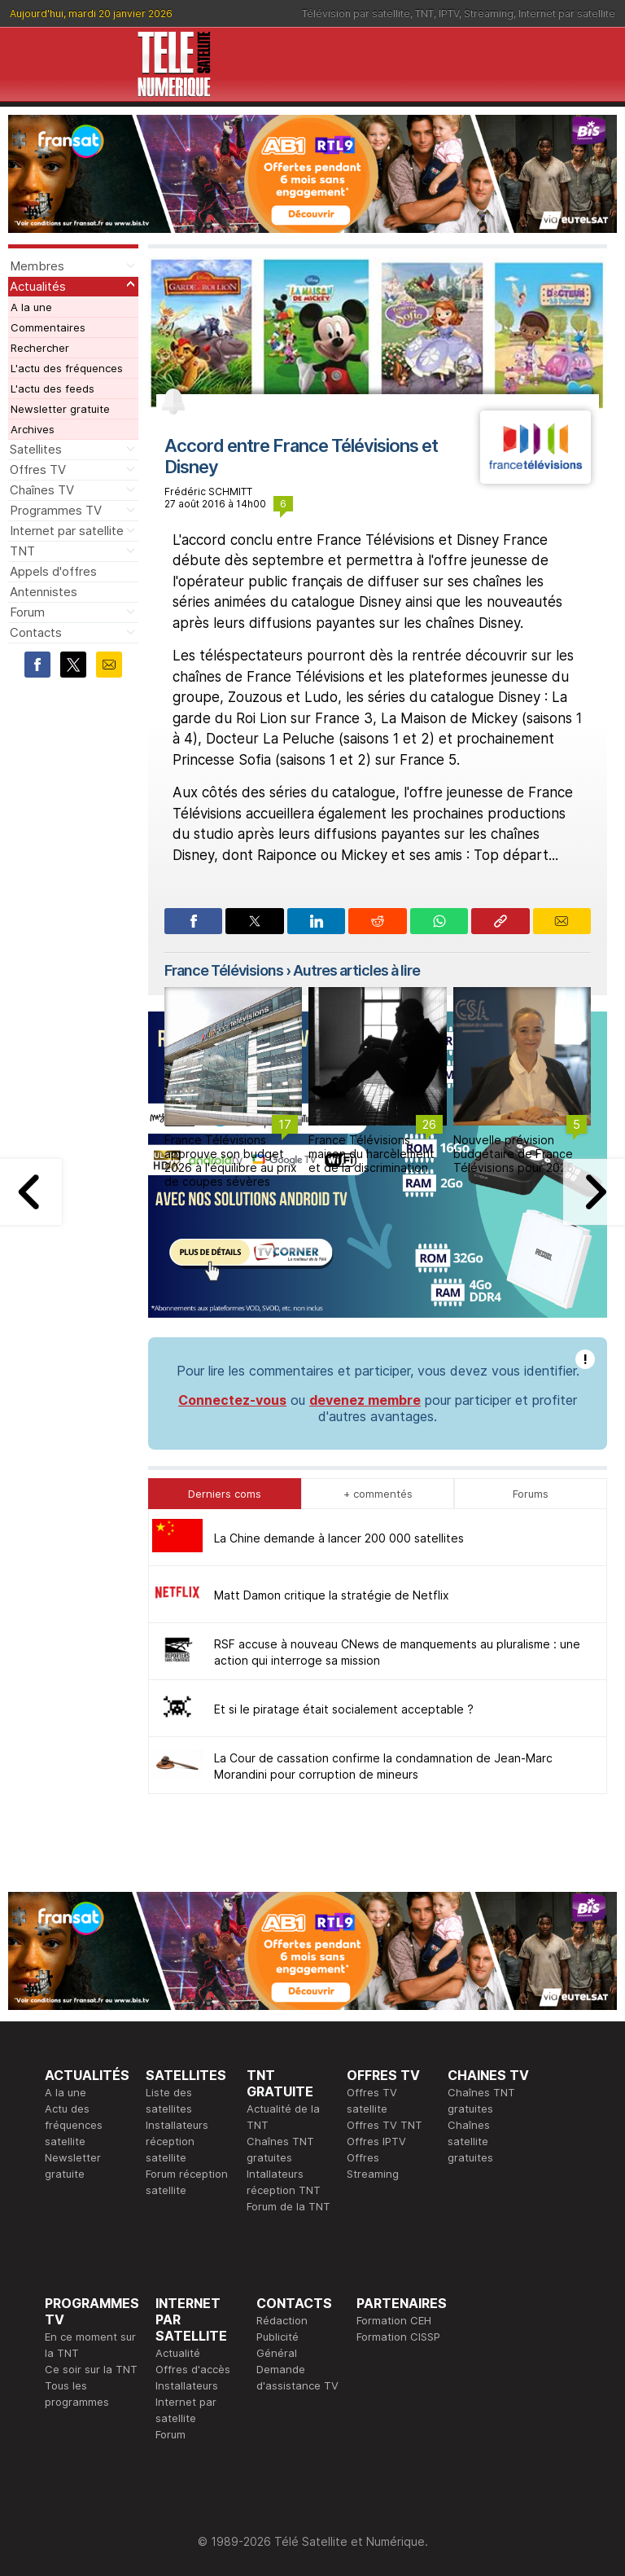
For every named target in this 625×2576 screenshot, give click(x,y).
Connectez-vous (232, 1400)
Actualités (38, 286)
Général (276, 2352)
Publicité (277, 2336)
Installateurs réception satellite (177, 2141)
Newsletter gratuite (60, 408)
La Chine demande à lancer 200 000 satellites (339, 1538)
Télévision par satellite (356, 13)
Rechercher (40, 347)
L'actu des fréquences (67, 368)
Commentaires (48, 327)
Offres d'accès (192, 2369)
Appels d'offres (53, 571)
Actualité (177, 2352)
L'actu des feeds (52, 388)
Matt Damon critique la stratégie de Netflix (331, 1595)
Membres (37, 266)
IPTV (449, 13)
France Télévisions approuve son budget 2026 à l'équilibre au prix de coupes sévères (230, 1160)
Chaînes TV (42, 490)
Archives (33, 429)
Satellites (36, 449)
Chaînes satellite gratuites (470, 2141)
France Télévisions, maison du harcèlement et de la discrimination (371, 1153)
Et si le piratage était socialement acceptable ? (344, 1709)
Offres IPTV (376, 2141)
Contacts (36, 632)
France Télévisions (223, 970)
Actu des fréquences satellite (74, 2125)
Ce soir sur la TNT (91, 2369)
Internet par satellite (566, 13)
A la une (31, 307)
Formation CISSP (398, 2336)
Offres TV (38, 469)
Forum (27, 612)
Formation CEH (393, 2320)
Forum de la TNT (288, 2206)
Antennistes (43, 591)
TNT (424, 13)
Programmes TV (56, 510)
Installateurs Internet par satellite (186, 2402)
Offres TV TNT (384, 2124)
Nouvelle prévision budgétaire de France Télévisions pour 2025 (513, 1153)
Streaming (489, 13)
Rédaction (282, 2320)
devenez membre (365, 1400)
